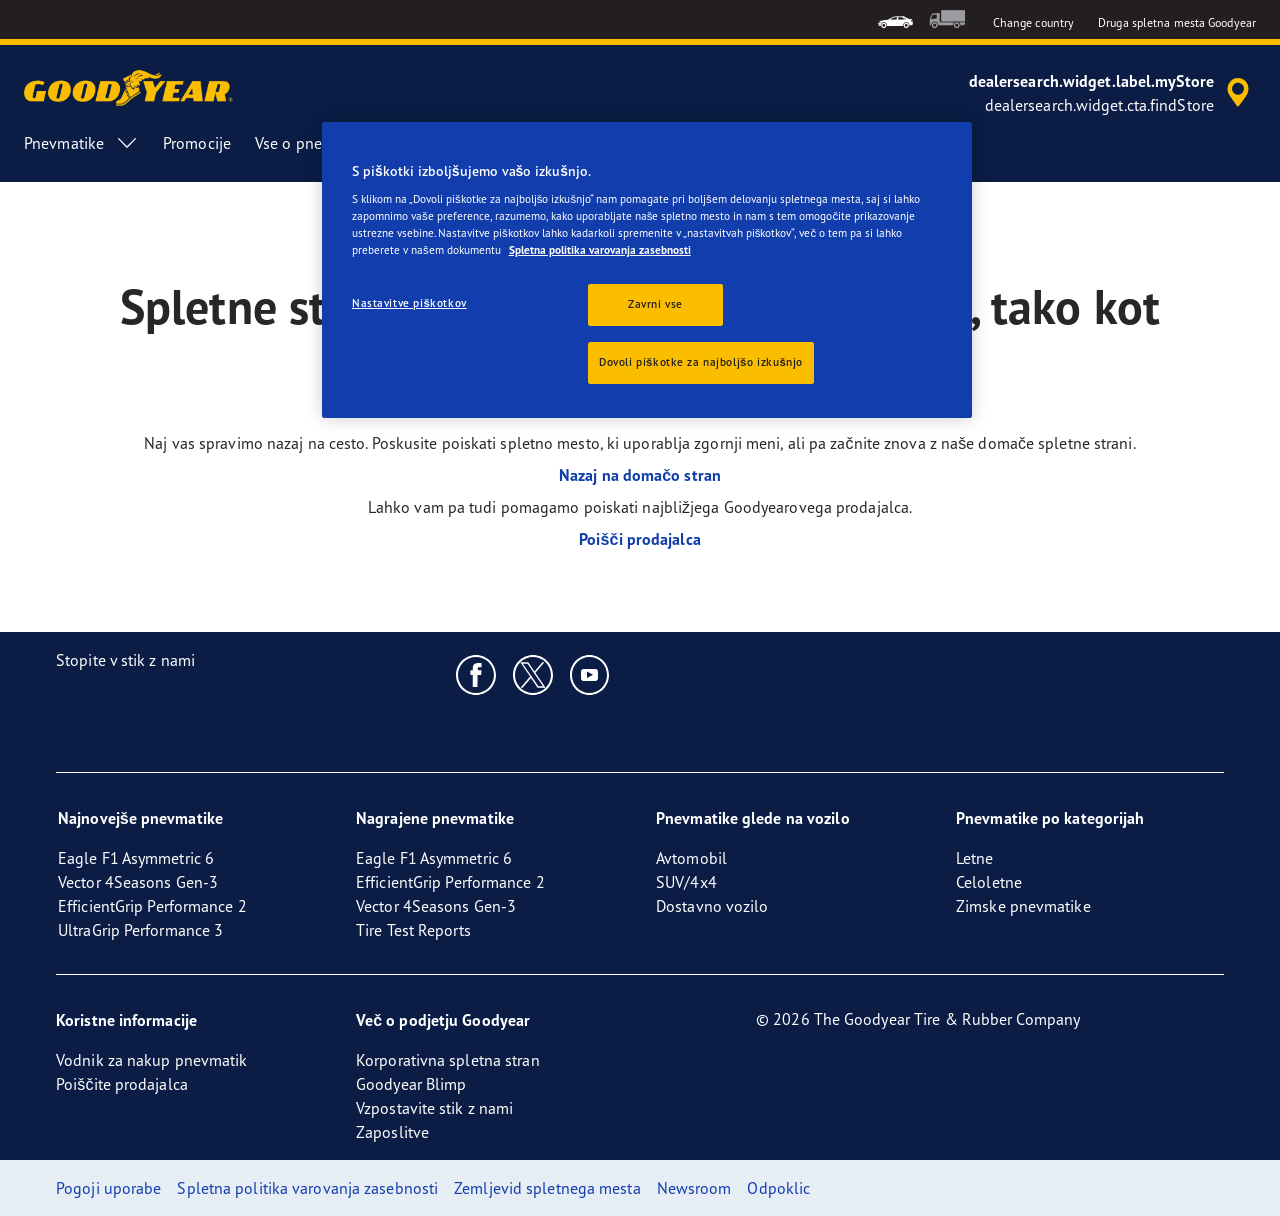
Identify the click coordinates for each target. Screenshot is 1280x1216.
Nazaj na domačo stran (640, 475)
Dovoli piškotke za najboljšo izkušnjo (701, 362)
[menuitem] (895, 19)
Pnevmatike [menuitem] (81, 143)
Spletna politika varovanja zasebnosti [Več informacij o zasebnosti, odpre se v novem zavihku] (600, 250)
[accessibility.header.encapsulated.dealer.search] (1112, 93)
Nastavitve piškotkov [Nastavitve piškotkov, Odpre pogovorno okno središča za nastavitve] (409, 303)
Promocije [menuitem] (197, 143)
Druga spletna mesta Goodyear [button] (1177, 22)
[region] (647, 270)
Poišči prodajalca (640, 539)
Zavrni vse (655, 304)
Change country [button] (1033, 22)
